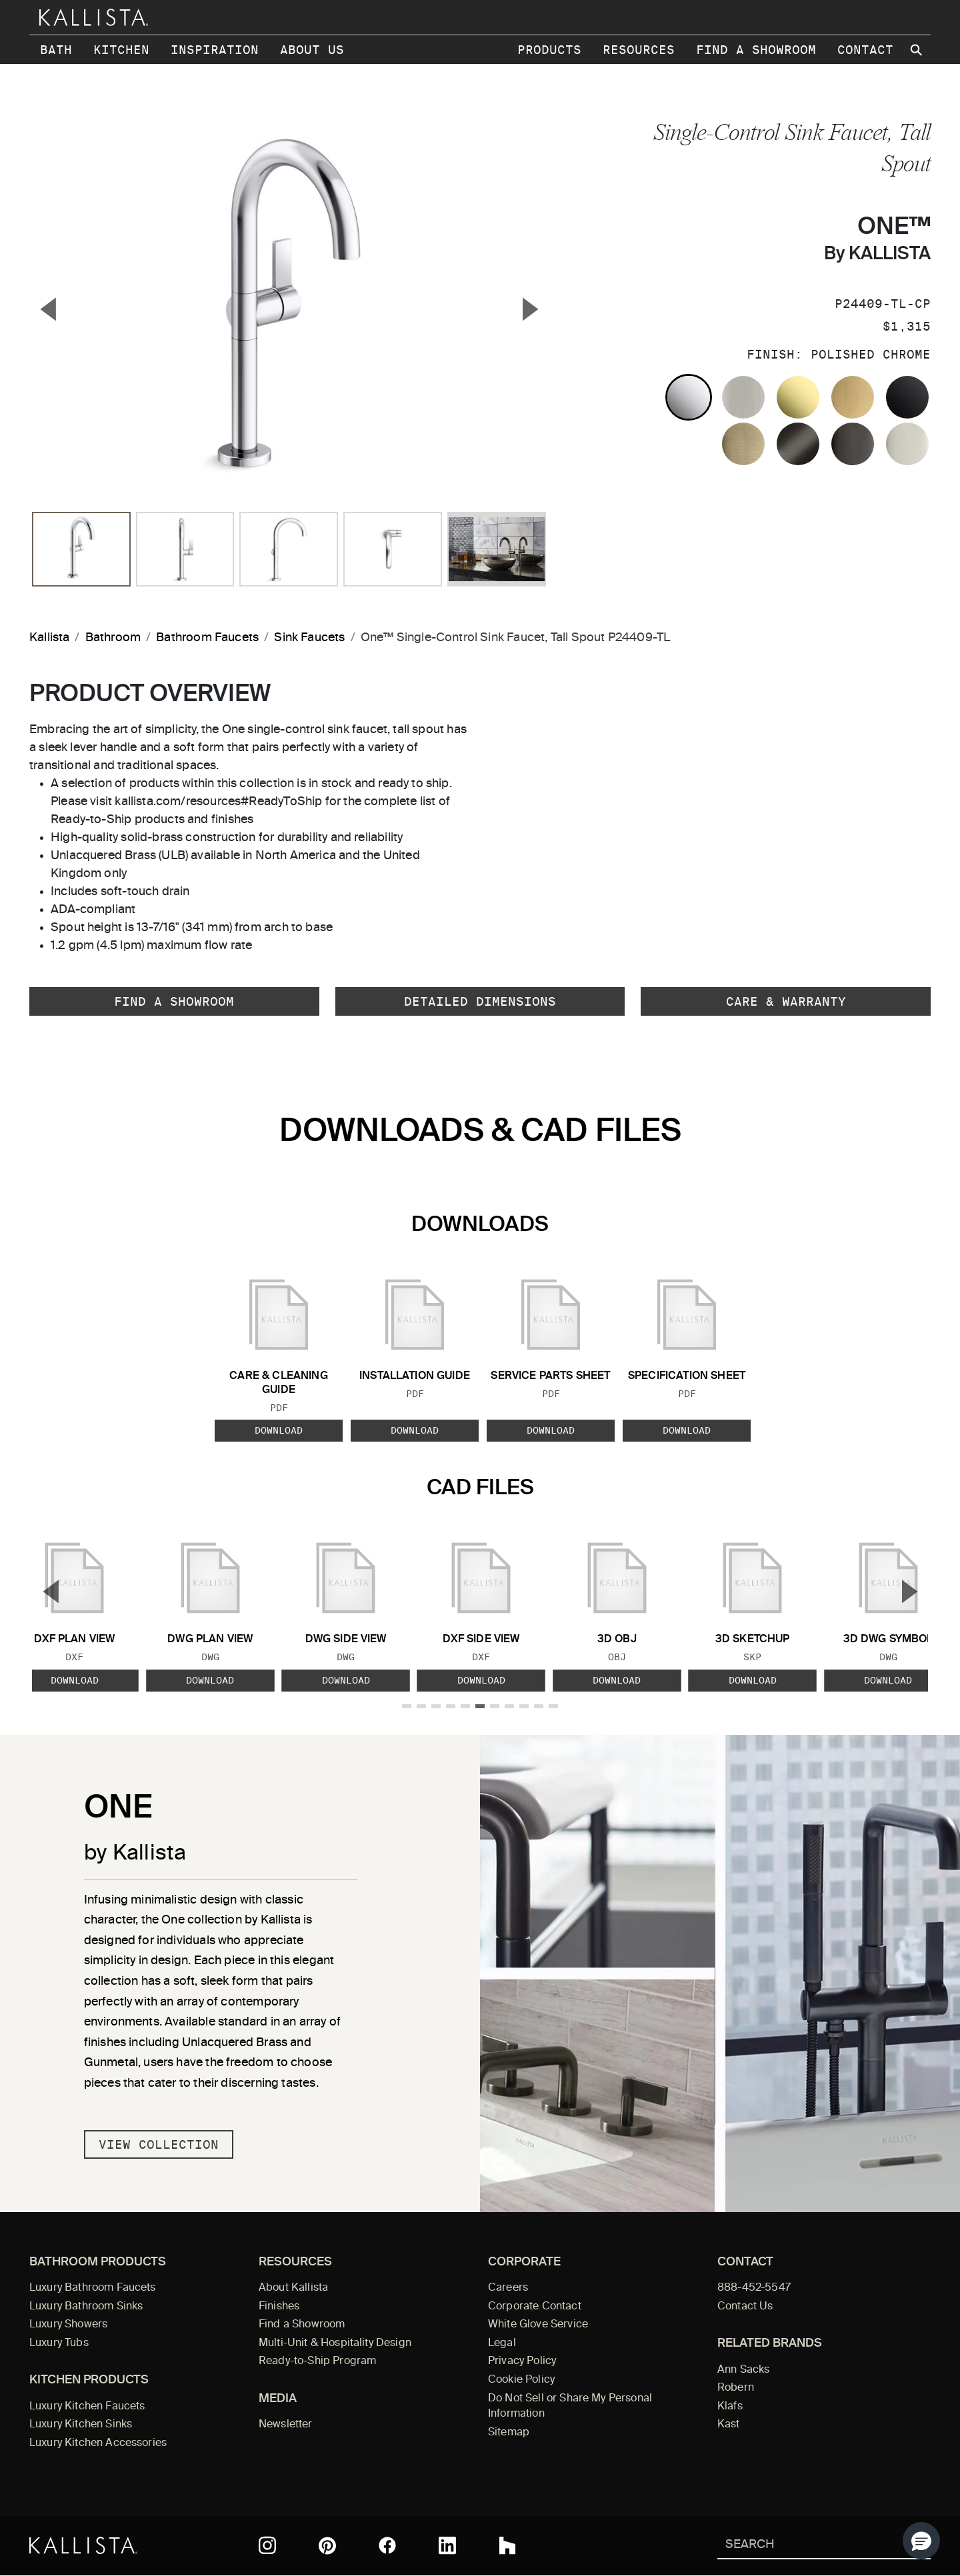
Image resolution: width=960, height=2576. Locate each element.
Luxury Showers (68, 2324)
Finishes (279, 2306)
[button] (921, 2540)
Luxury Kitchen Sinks (80, 2424)
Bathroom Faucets (207, 638)
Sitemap (508, 2432)
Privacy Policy (522, 2361)
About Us (312, 50)
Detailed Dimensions (480, 1001)
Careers (508, 2288)
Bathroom (113, 638)
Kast (728, 2424)
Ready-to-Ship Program (317, 2361)
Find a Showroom (756, 50)
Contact (865, 50)
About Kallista (293, 2288)
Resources (639, 50)
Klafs (730, 2406)
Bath (56, 50)
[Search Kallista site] (917, 50)
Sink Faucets (309, 638)
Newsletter (286, 2424)
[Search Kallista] (804, 2545)
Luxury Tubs (59, 2343)
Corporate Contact (534, 2306)
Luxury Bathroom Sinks (86, 2306)
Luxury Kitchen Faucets (87, 2406)
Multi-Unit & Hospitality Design (335, 2343)
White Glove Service (538, 2324)
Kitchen (121, 50)
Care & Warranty (786, 1001)
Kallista (49, 638)
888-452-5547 (754, 2288)
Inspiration (215, 50)
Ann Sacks (743, 2370)
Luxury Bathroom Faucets (92, 2288)
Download (279, 1430)
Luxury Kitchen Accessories (98, 2443)
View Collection (159, 2144)
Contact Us (745, 2306)
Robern (735, 2388)
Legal (502, 2343)
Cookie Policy (521, 2380)
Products (549, 50)
